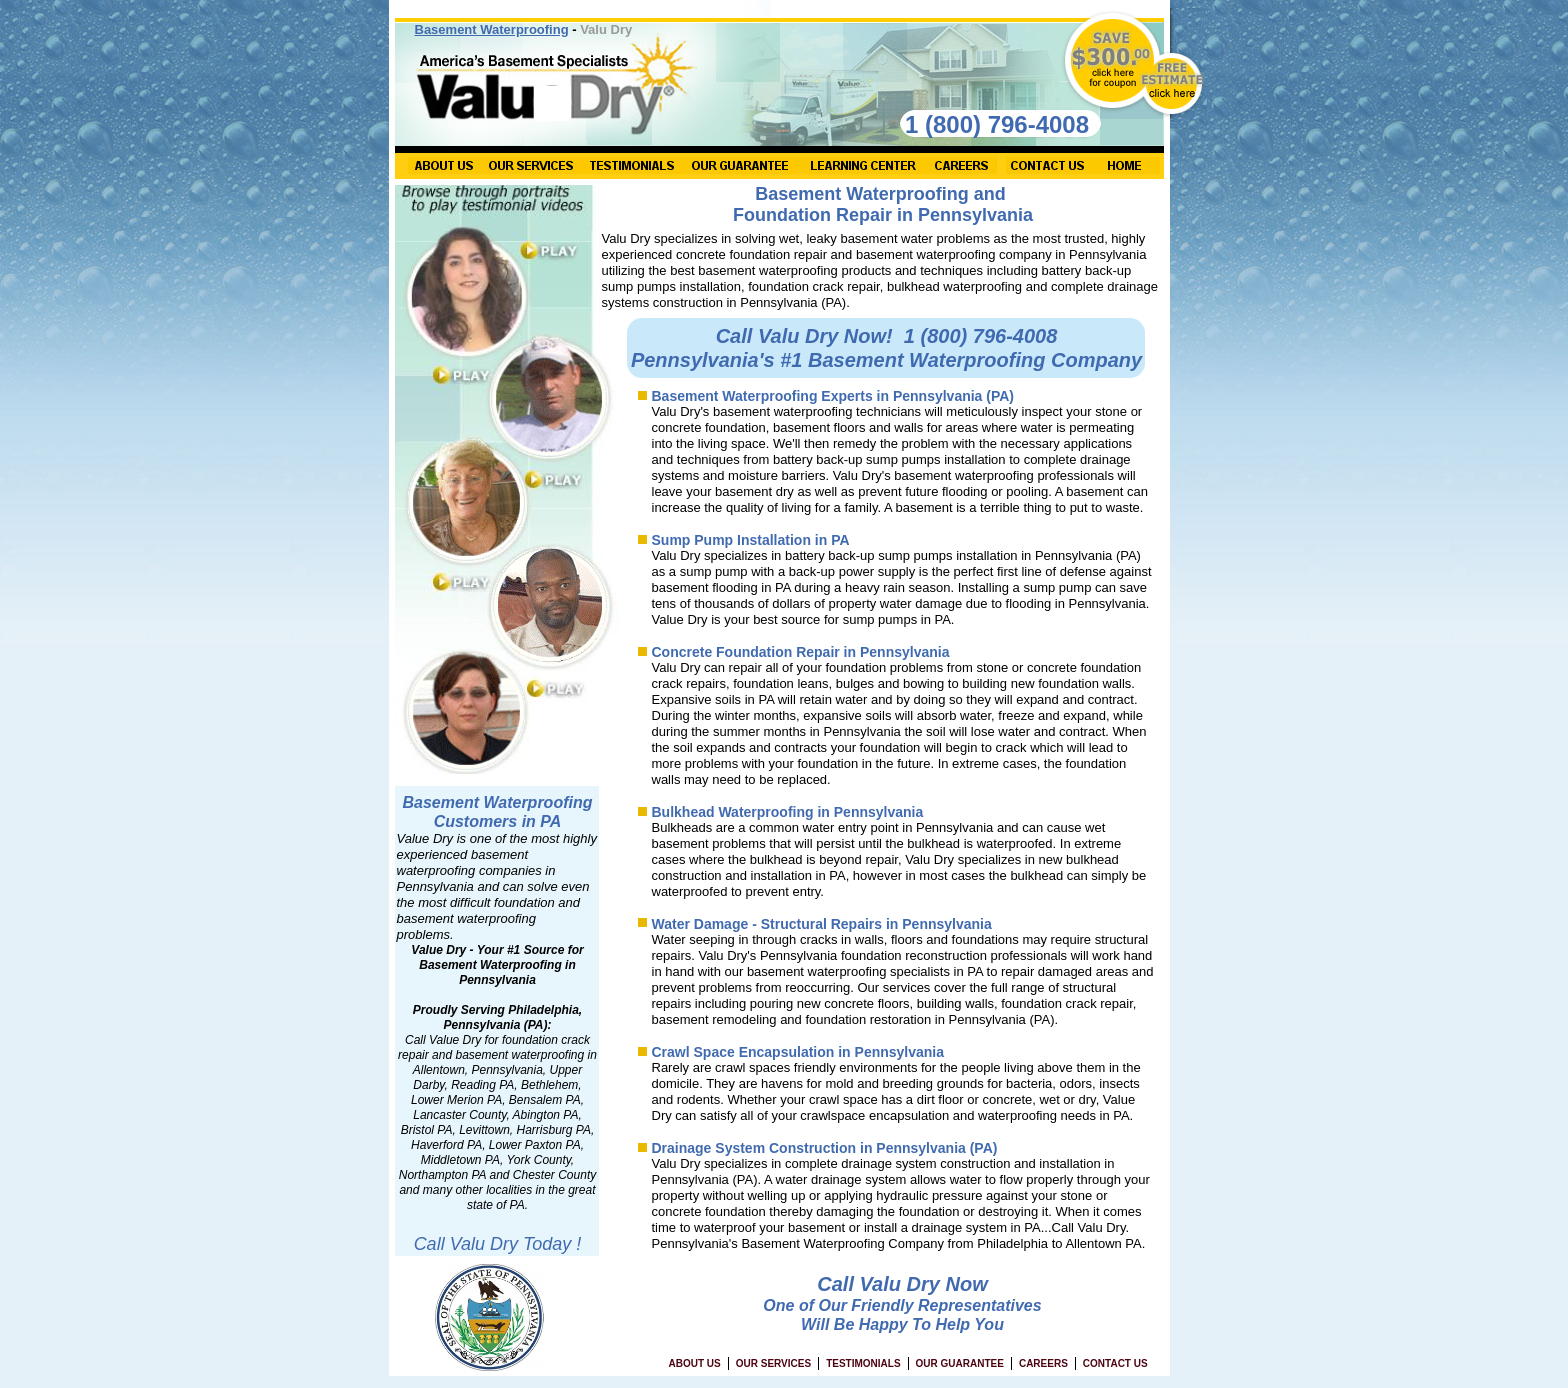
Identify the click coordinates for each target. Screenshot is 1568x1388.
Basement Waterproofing (492, 29)
